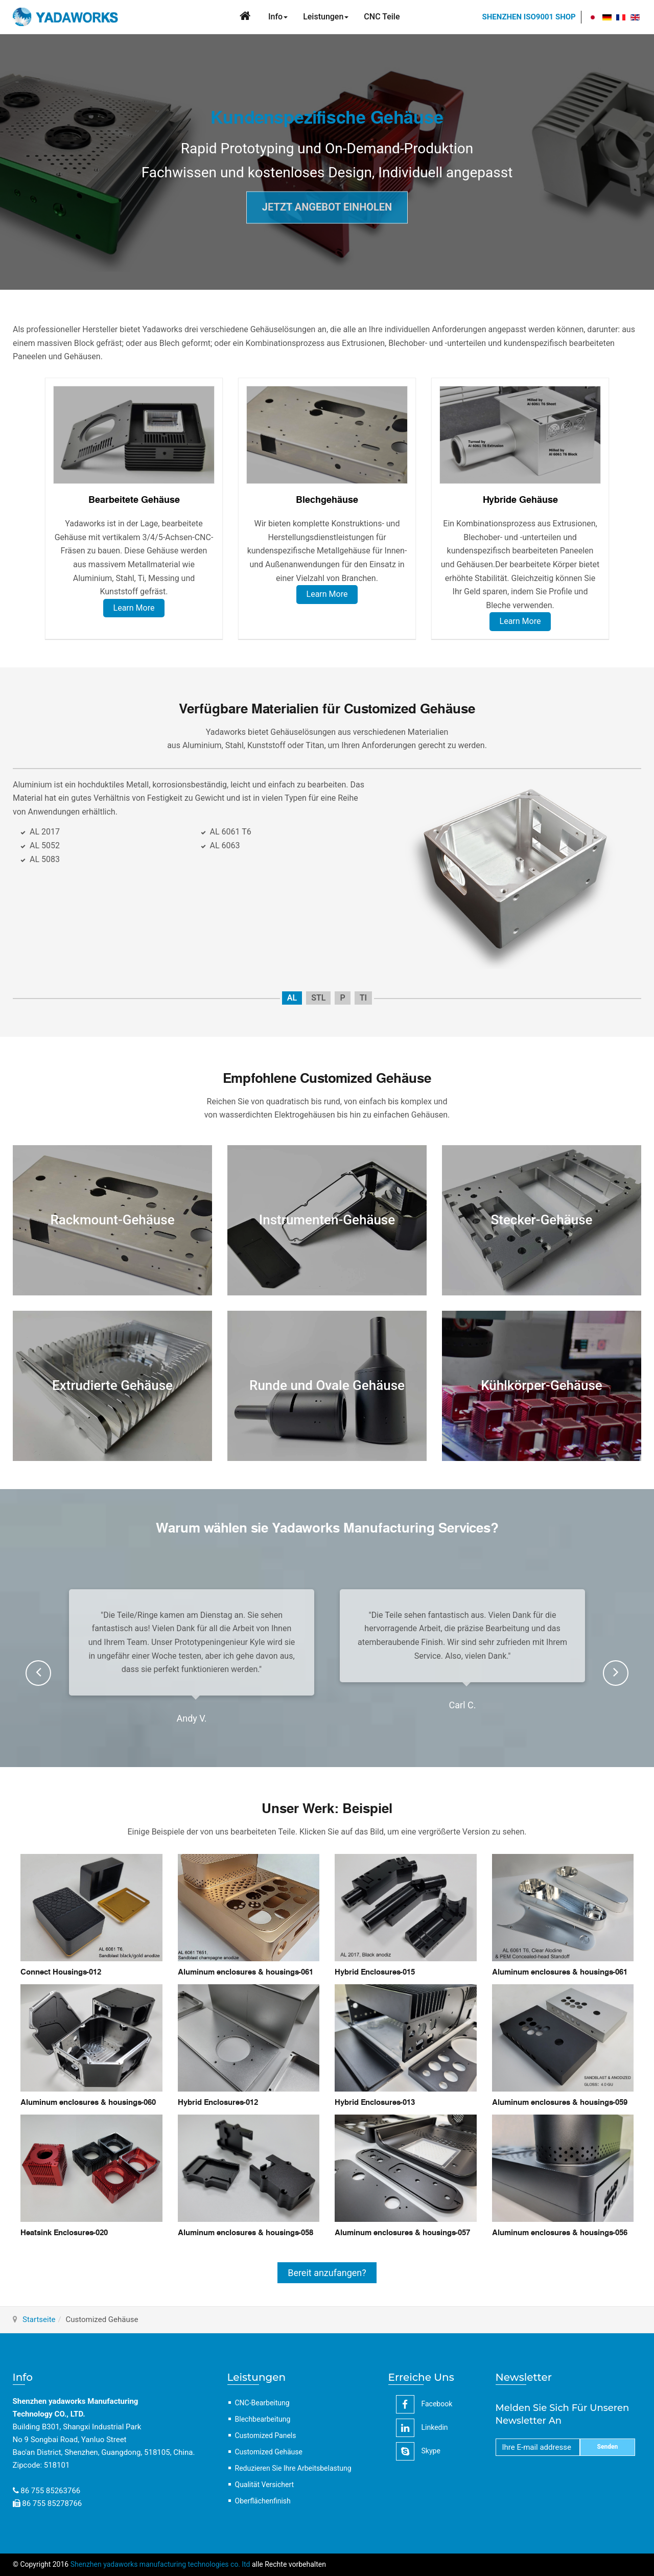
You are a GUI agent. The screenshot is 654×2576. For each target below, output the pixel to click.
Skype (418, 2451)
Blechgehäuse (327, 500)
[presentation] (38, 1673)
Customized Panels (265, 2435)
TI (363, 998)
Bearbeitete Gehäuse (134, 500)
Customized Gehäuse (268, 2452)
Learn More (134, 608)
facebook (424, 2404)
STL (318, 998)
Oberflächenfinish (263, 2501)
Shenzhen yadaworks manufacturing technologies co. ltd (160, 2564)
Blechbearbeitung (263, 2419)
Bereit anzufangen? (327, 2272)
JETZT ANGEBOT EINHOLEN (327, 207)
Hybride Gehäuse (520, 500)
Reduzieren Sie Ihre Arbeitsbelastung (293, 2468)
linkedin (422, 2428)
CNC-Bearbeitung (262, 2403)
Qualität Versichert (264, 2484)
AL (292, 998)
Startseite (39, 2319)
